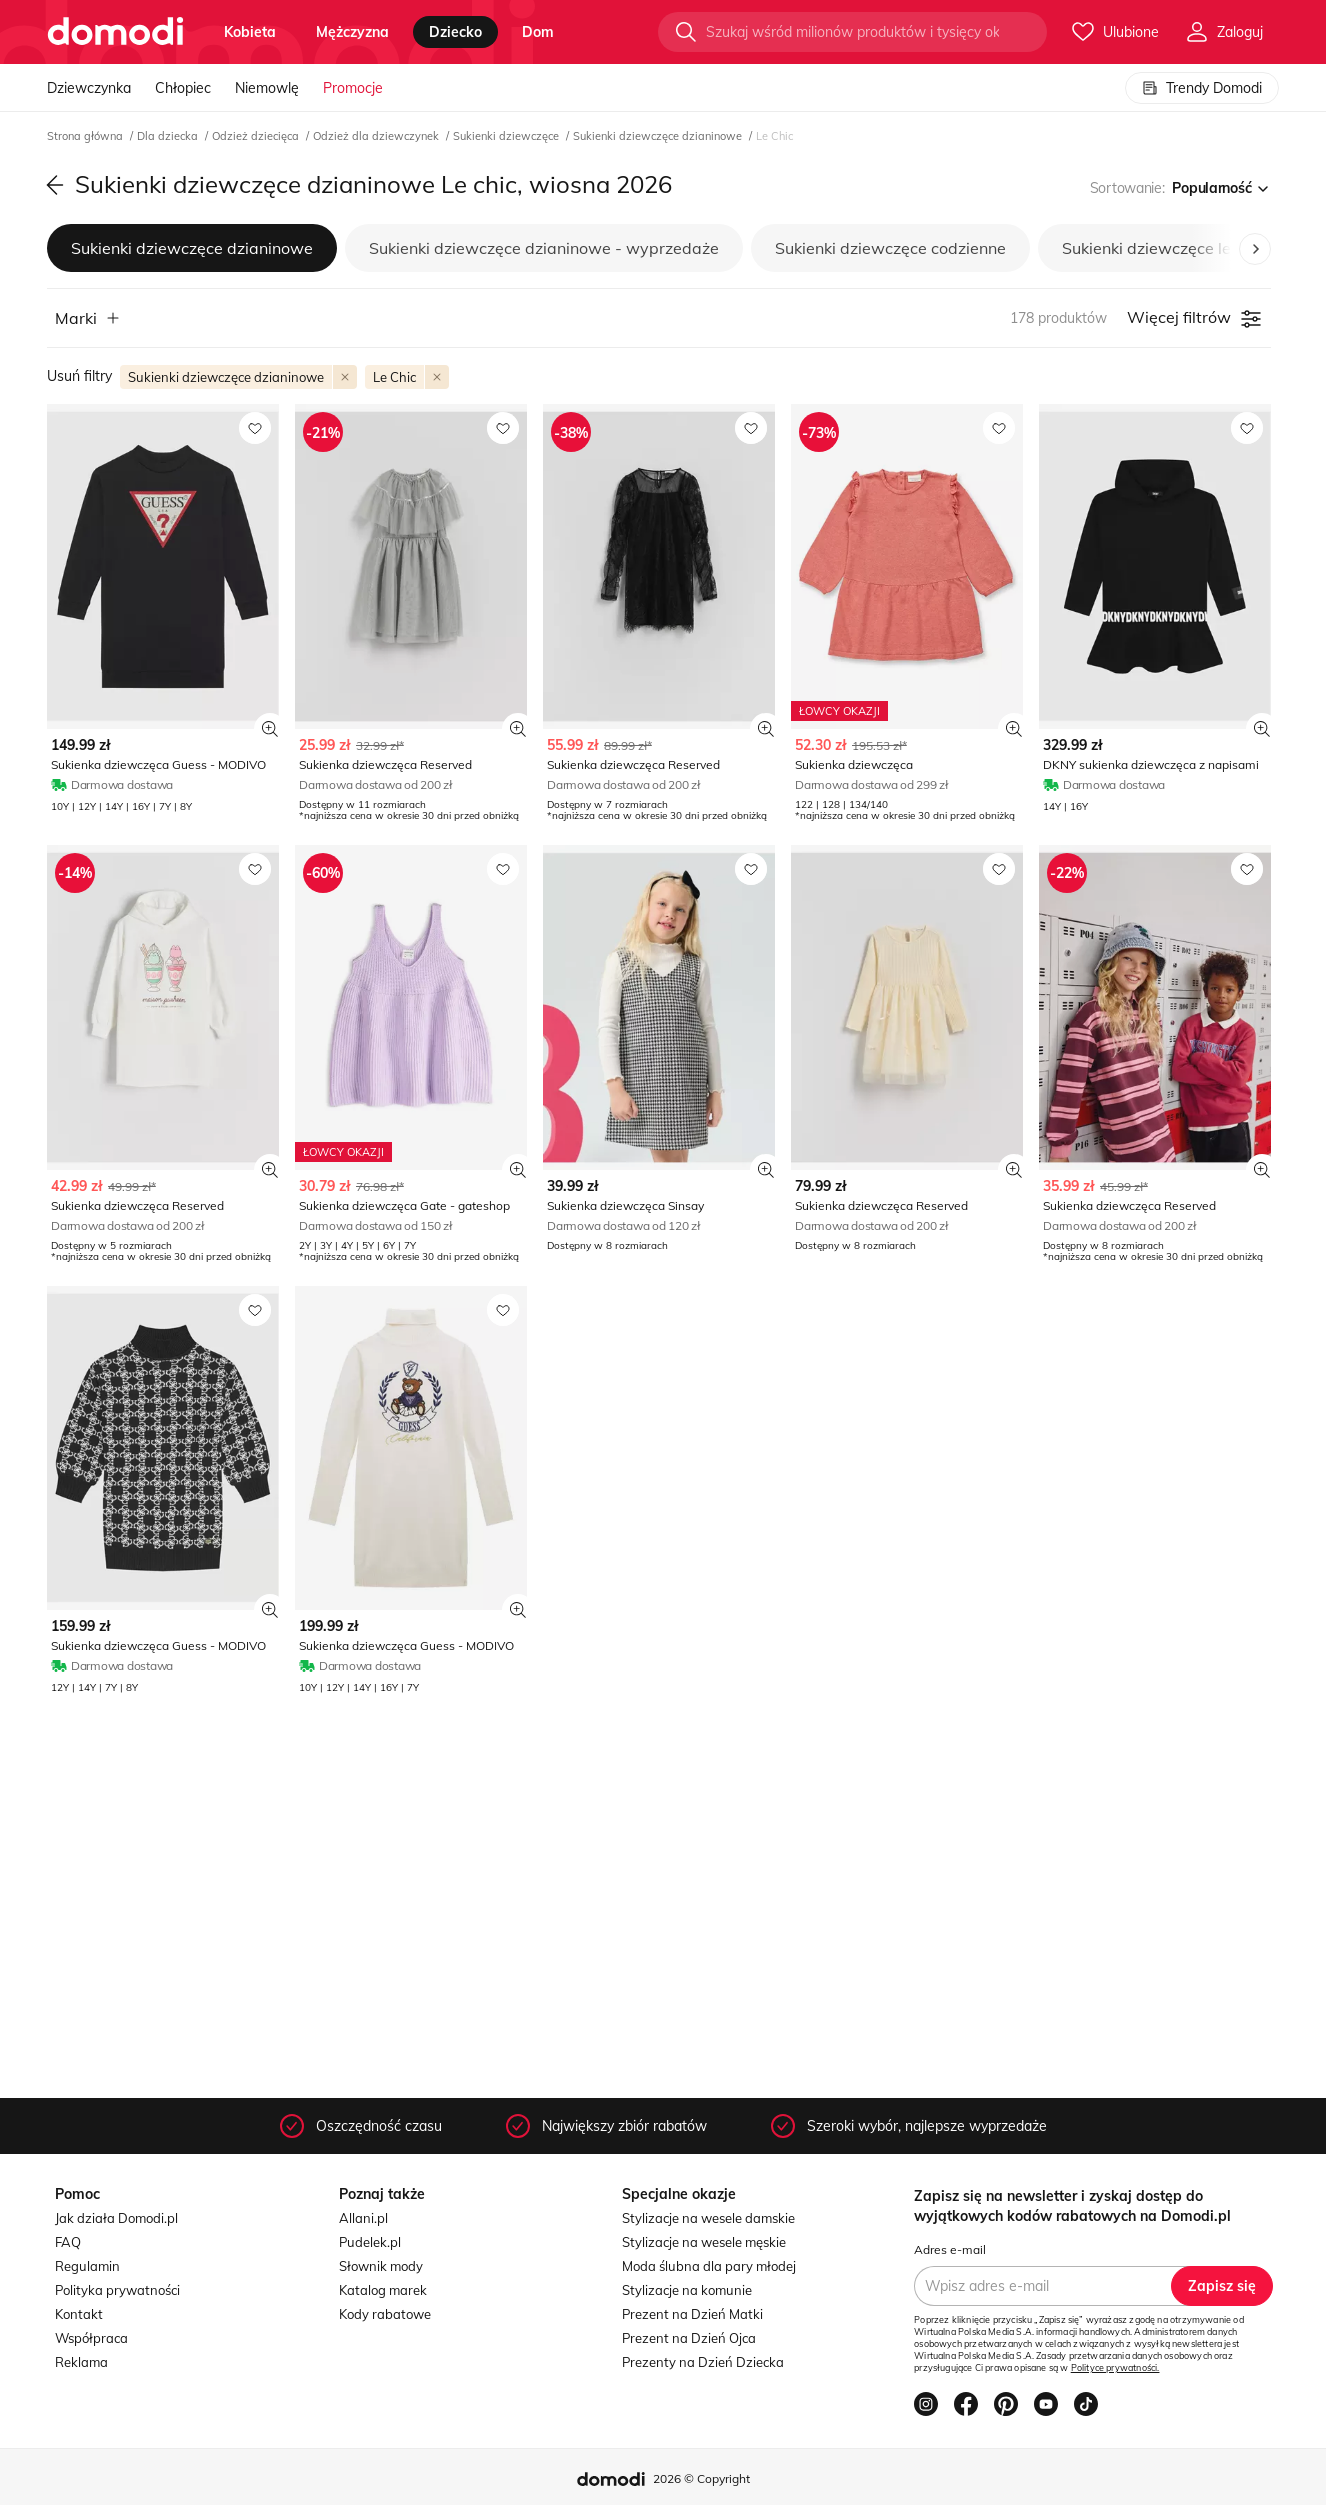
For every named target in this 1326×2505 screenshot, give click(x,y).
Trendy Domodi (1202, 88)
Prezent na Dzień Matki (692, 2314)
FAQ (68, 2242)
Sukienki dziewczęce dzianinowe (659, 136)
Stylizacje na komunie (687, 2290)
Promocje (353, 88)
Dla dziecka (169, 136)
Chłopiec (183, 88)
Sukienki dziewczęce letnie (1160, 248)
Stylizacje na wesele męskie (704, 2242)
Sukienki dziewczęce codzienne (890, 248)
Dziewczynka (89, 88)
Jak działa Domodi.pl (116, 2218)
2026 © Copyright (701, 2478)
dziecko (455, 32)
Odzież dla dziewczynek (377, 136)
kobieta (250, 32)
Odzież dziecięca (257, 136)
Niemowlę (267, 88)
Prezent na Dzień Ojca (689, 2338)
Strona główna (86, 136)
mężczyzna (352, 32)
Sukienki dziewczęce (507, 136)
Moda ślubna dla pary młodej (709, 2266)
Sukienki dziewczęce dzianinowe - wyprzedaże (544, 248)
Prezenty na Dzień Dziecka (703, 2362)
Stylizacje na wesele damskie (708, 2218)
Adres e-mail (950, 2249)
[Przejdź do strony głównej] (115, 32)
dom (538, 32)
